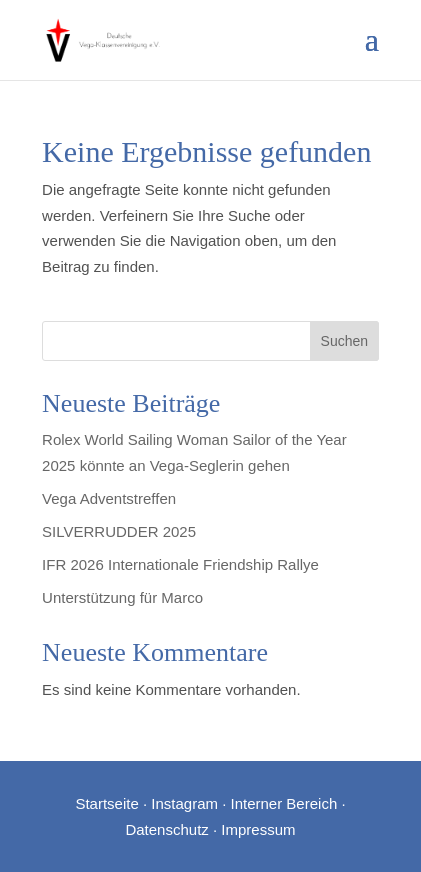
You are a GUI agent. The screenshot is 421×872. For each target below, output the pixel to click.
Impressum (258, 829)
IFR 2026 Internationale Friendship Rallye (180, 564)
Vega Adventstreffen (109, 498)
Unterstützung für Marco (122, 597)
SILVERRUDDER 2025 (119, 531)
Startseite (106, 803)
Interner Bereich (284, 803)
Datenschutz (166, 829)
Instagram (184, 803)
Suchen (344, 341)
